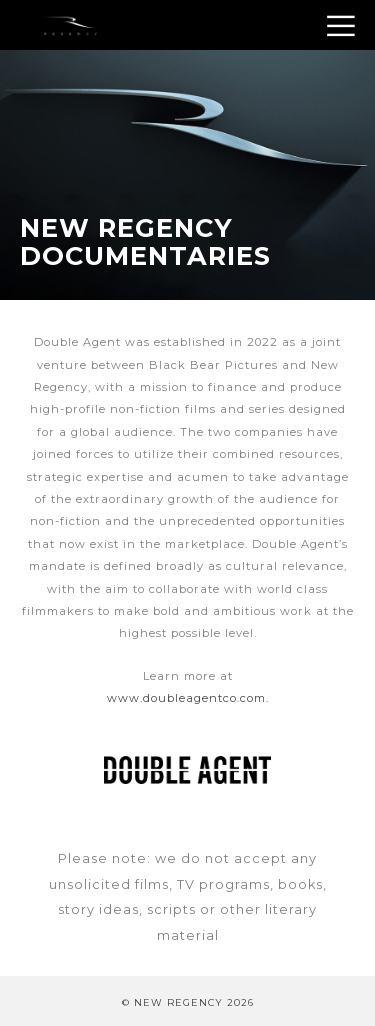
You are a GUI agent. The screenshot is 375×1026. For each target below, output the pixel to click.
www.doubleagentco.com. (188, 698)
